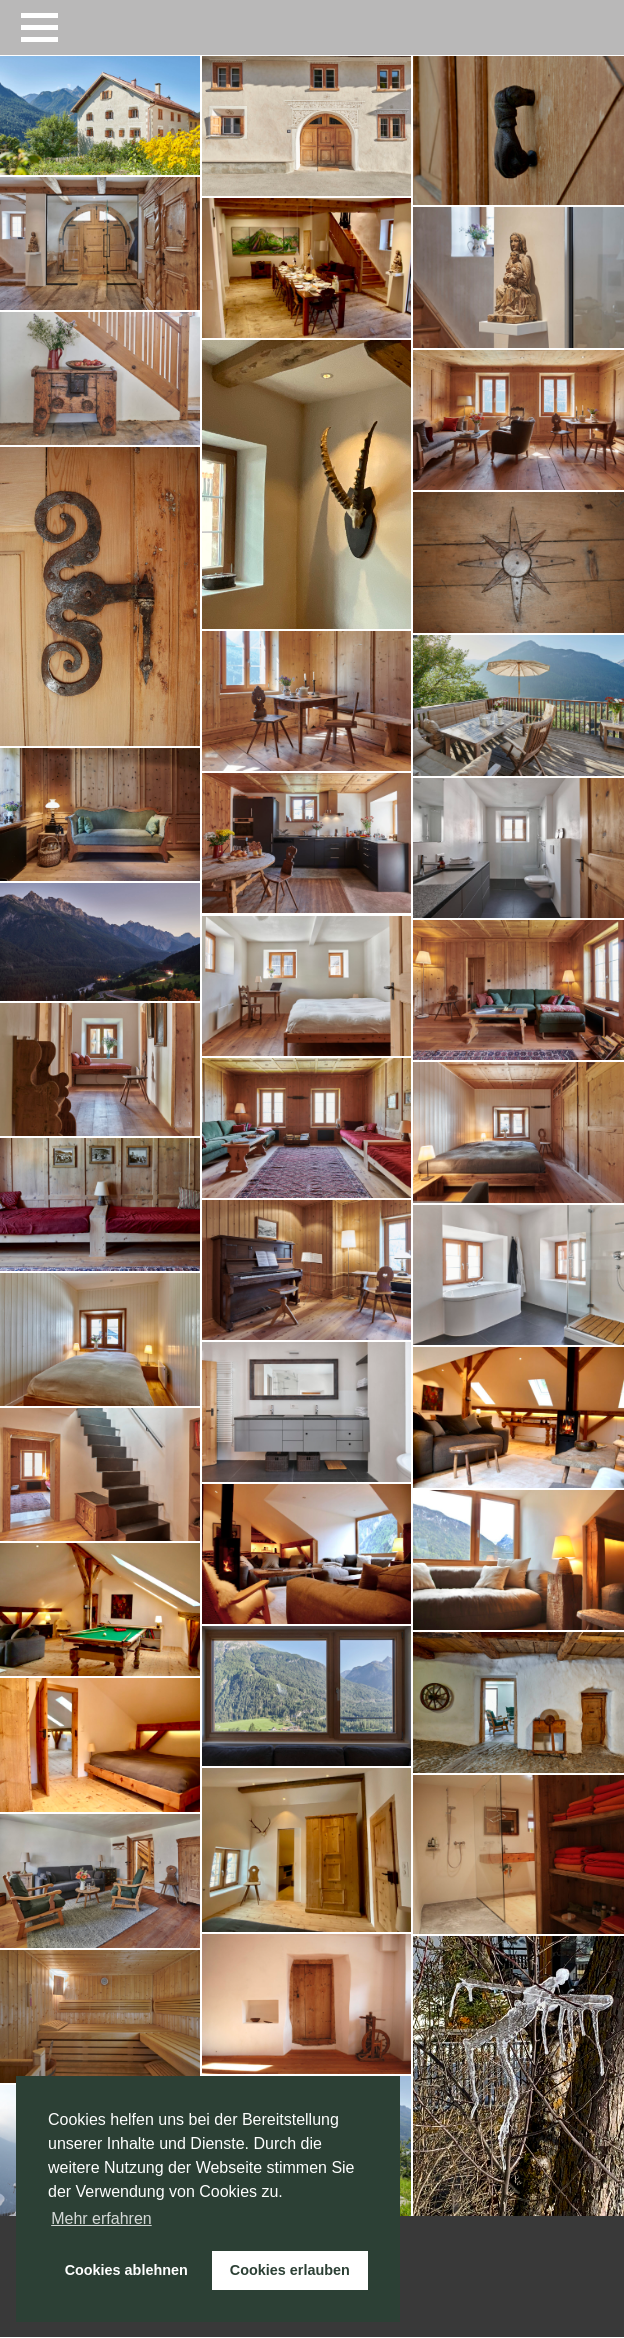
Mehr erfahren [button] (101, 2218)
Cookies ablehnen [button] (126, 2270)
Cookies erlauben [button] (290, 2270)
